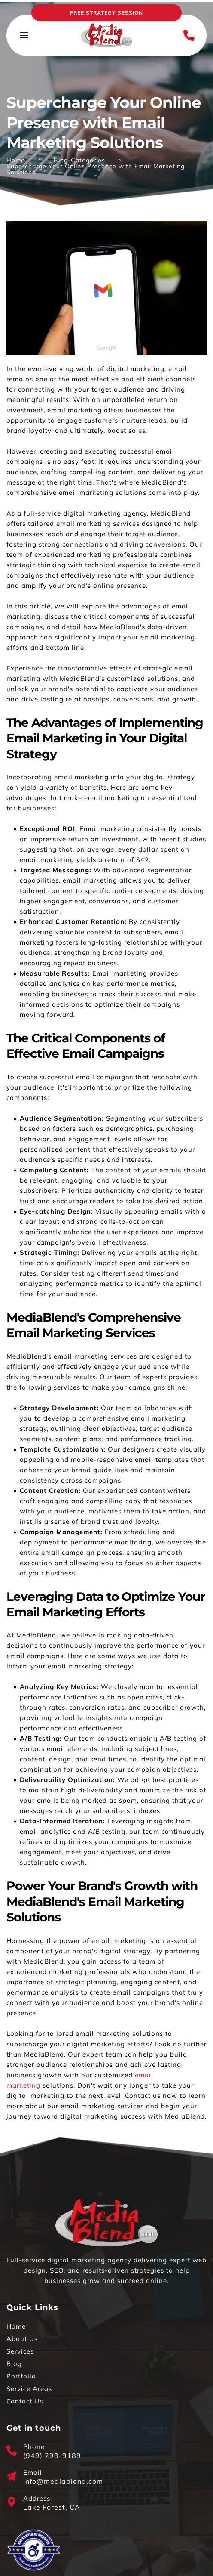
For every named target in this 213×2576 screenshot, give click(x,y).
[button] (24, 35)
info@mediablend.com (63, 2481)
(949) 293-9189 (52, 2455)
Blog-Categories (79, 160)
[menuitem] (106, 2326)
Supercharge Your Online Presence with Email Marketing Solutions (95, 169)
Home (15, 160)
